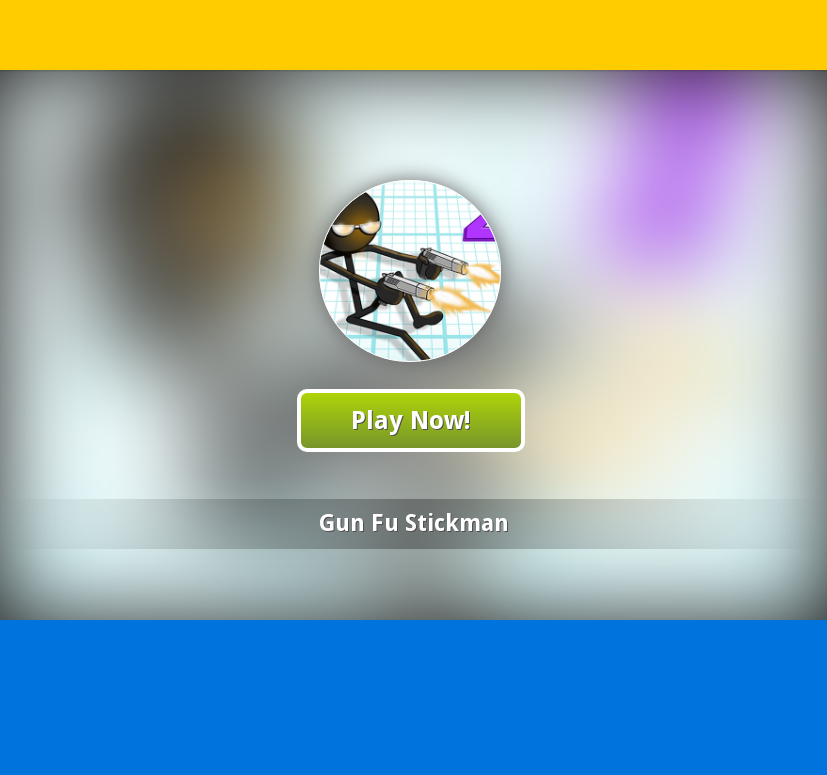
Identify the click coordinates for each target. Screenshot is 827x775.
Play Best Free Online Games (414, 34)
